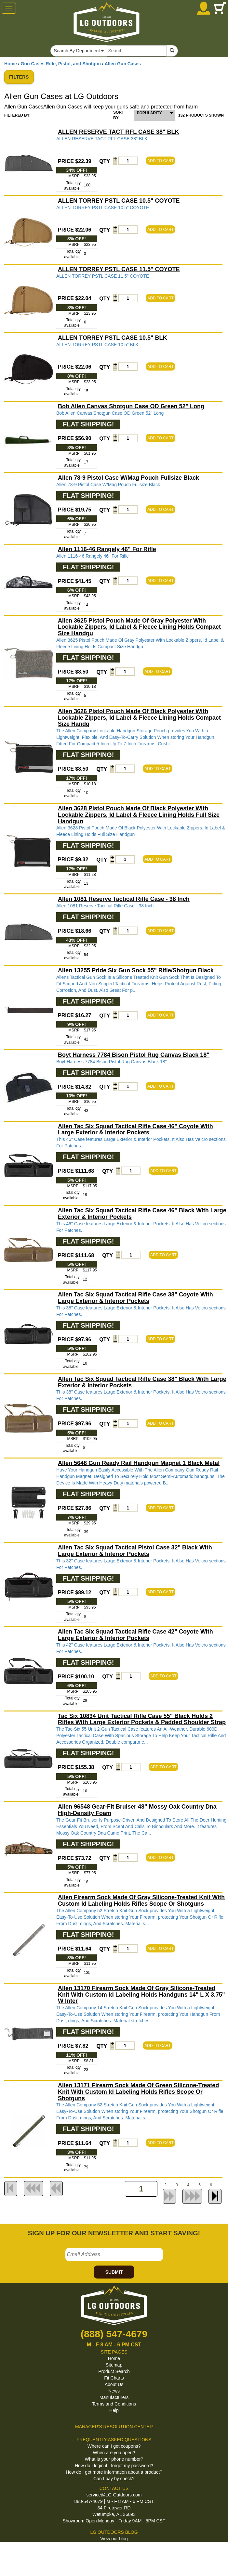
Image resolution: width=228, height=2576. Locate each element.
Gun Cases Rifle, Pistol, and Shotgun (61, 63)
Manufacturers (114, 2397)
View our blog (114, 2538)
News (114, 2390)
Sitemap (114, 2365)
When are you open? (114, 2452)
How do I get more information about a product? (114, 2472)
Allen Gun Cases (123, 63)
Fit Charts (114, 2377)
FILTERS (19, 77)
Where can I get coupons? (114, 2446)
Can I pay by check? (114, 2478)
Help (114, 2410)
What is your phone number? (114, 2459)
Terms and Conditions (114, 2403)
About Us (114, 2384)
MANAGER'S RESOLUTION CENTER (114, 2426)
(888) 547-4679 (114, 2334)
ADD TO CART (160, 160)
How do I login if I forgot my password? (114, 2465)
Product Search (114, 2371)
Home (10, 63)
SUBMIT (114, 2272)
